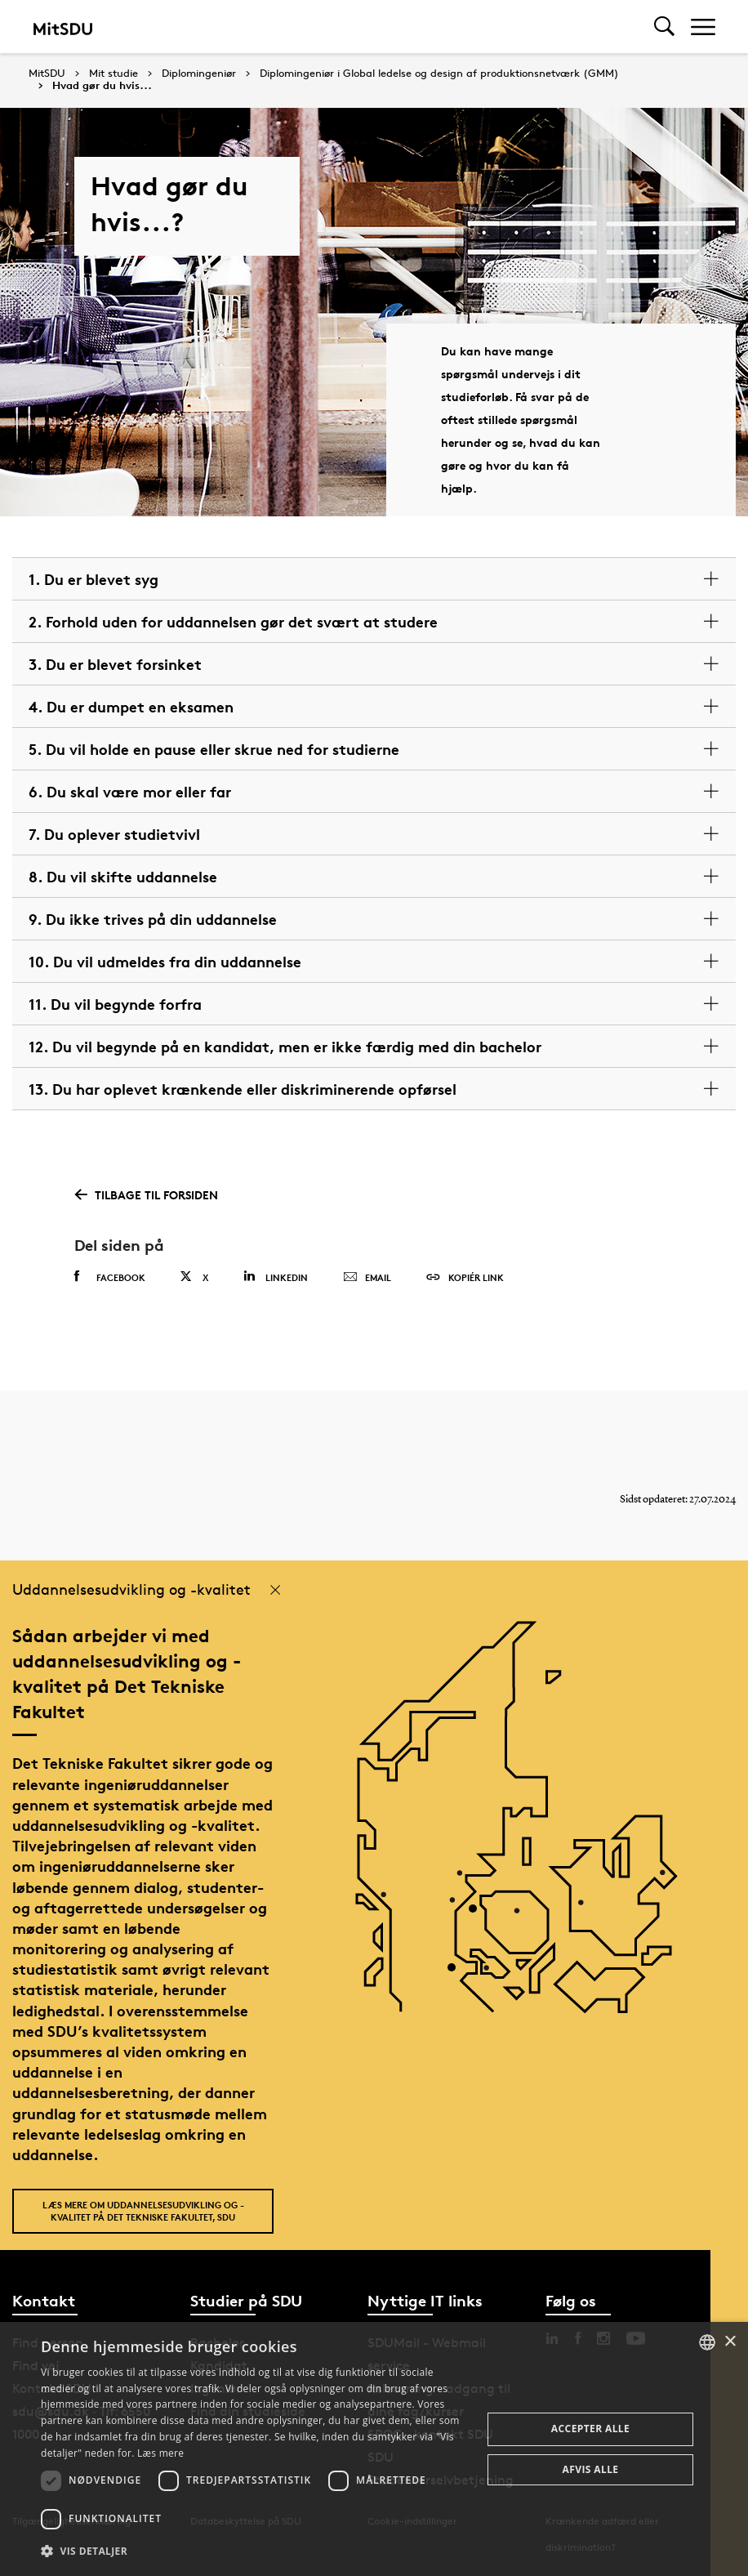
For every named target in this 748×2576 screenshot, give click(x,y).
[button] (255, 2551)
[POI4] (479, 1649)
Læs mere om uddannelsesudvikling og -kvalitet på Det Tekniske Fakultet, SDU (143, 2211)
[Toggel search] (664, 26)
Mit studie (113, 73)
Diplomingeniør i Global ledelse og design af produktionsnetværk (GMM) (439, 73)
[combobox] (707, 2342)
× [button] (730, 2342)
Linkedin (275, 1277)
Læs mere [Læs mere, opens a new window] (160, 2453)
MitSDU (47, 73)
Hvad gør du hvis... (102, 86)
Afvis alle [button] (591, 2469)
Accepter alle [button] (590, 2428)
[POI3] (457, 1653)
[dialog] (374, 2449)
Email (367, 1277)
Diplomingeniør (199, 73)
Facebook (109, 1277)
